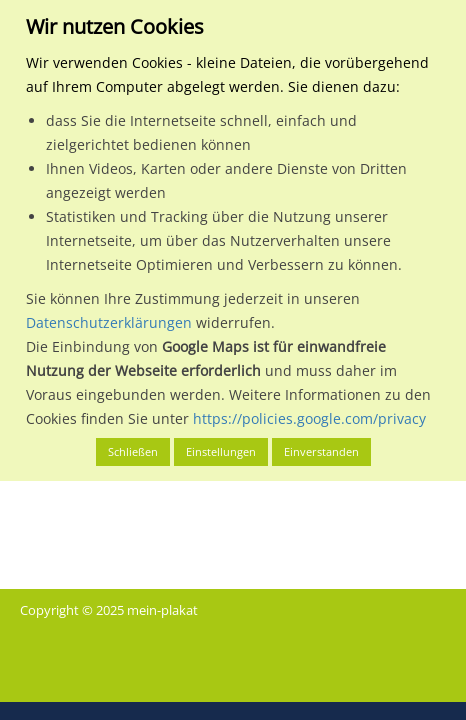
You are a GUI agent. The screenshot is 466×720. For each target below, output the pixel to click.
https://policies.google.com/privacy (309, 418)
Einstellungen (221, 451)
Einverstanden (321, 451)
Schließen (133, 451)
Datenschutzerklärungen (109, 322)
